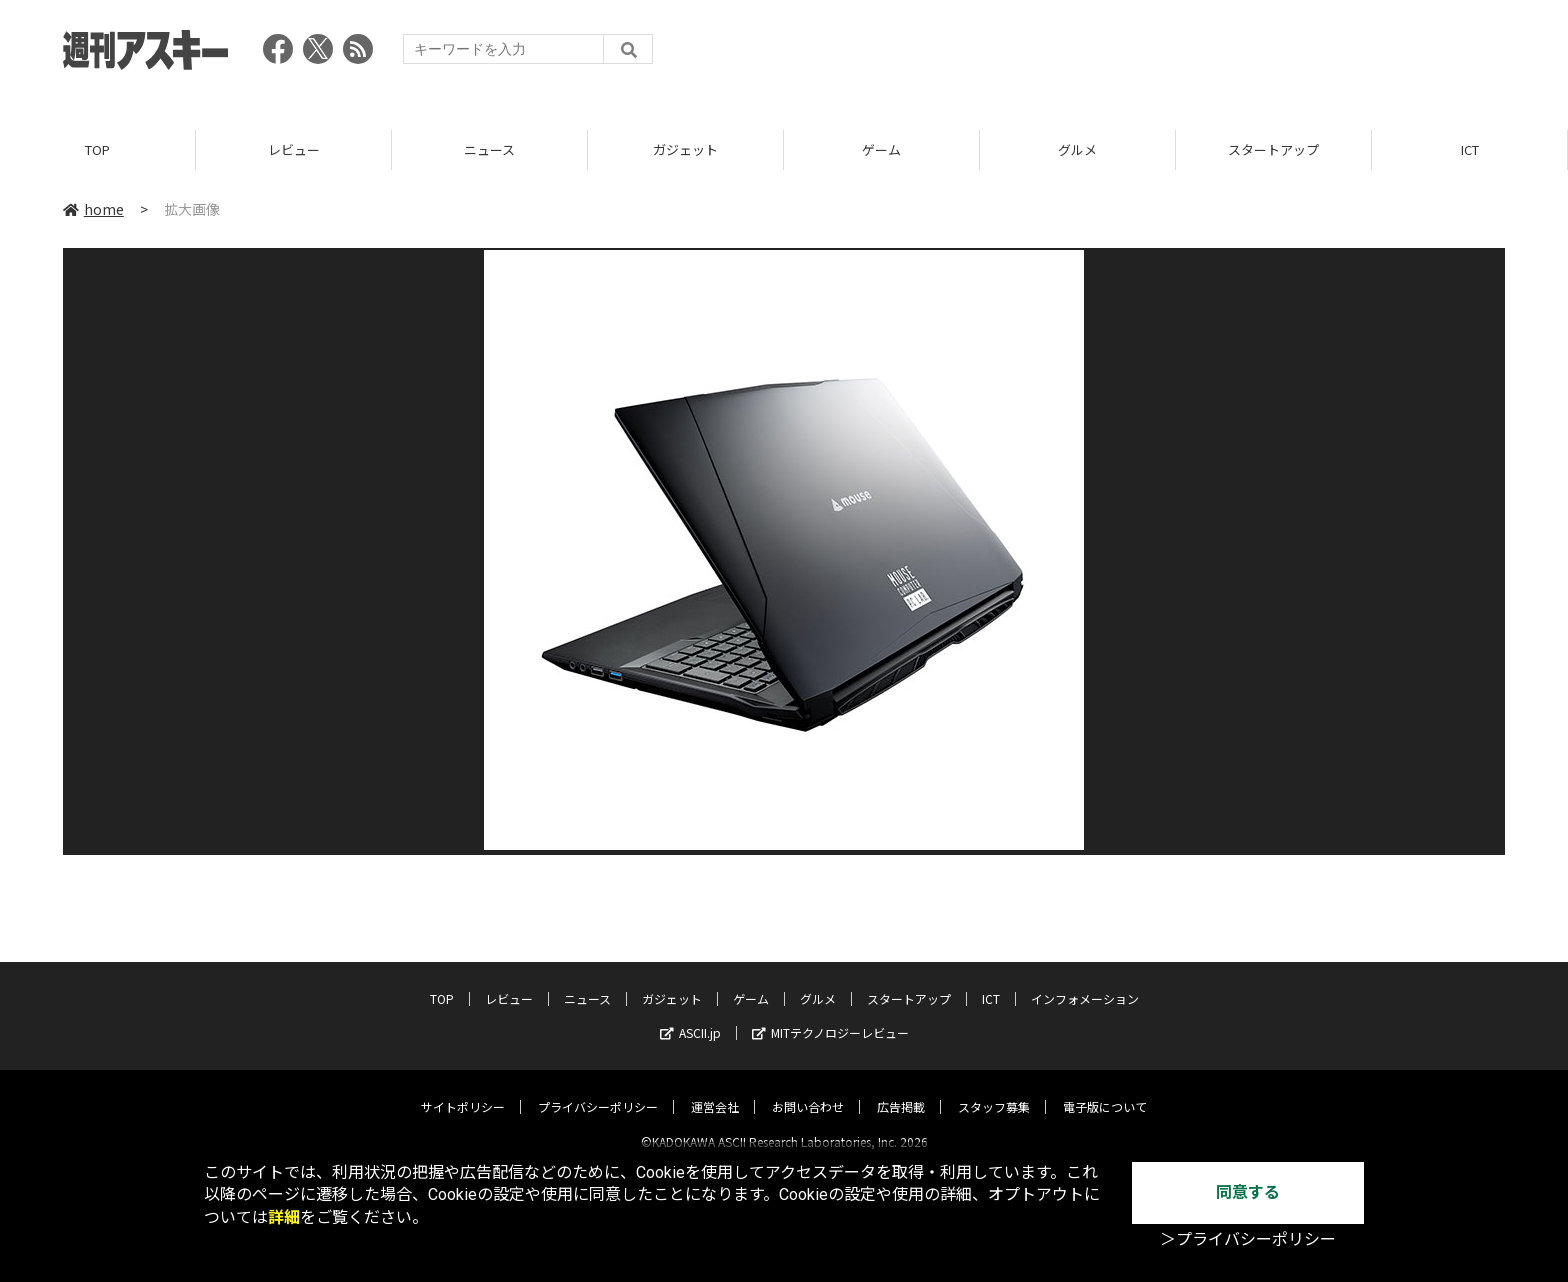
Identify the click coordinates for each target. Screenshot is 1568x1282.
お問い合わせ (808, 1089)
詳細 (284, 1217)
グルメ (1077, 149)
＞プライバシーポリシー (1248, 1239)
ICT (1470, 149)
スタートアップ (1273, 149)
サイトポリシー (463, 1089)
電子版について (1105, 1089)
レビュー (294, 149)
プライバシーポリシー (598, 1089)
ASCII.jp (690, 1015)
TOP (97, 149)
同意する (1248, 1192)
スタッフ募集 (994, 1089)
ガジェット (685, 149)
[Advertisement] (1141, 55)
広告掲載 (901, 1089)
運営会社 (715, 1089)
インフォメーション (1085, 981)
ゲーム (881, 149)
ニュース (489, 149)
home (93, 209)
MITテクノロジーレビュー (830, 1015)
